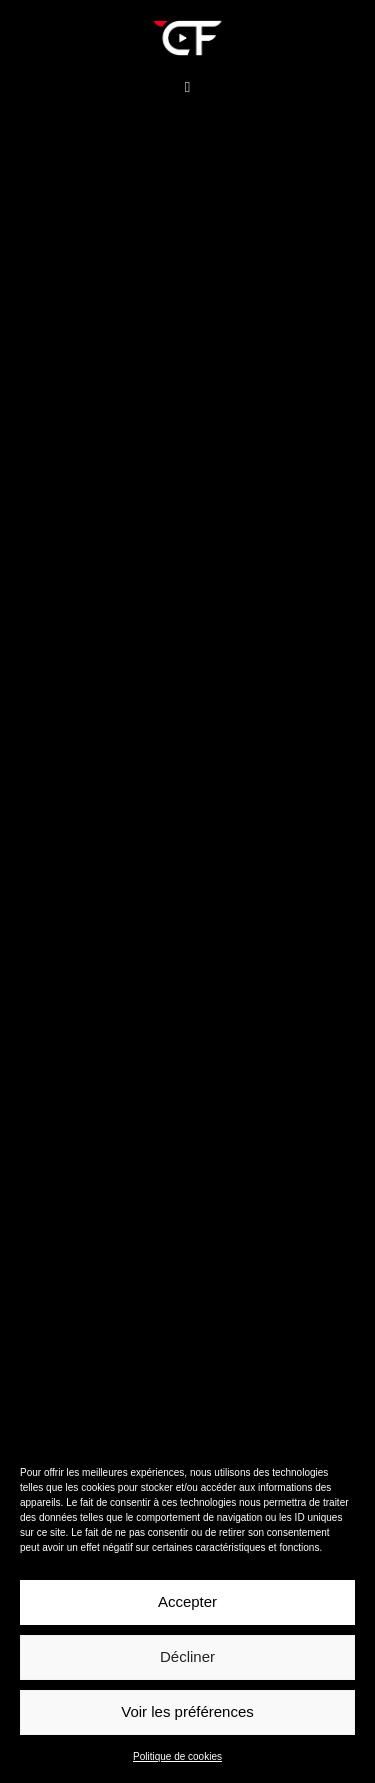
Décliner (187, 1656)
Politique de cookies (177, 1756)
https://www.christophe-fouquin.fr (136, 531)
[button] (187, 87)
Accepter (187, 1601)
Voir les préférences (187, 1711)
